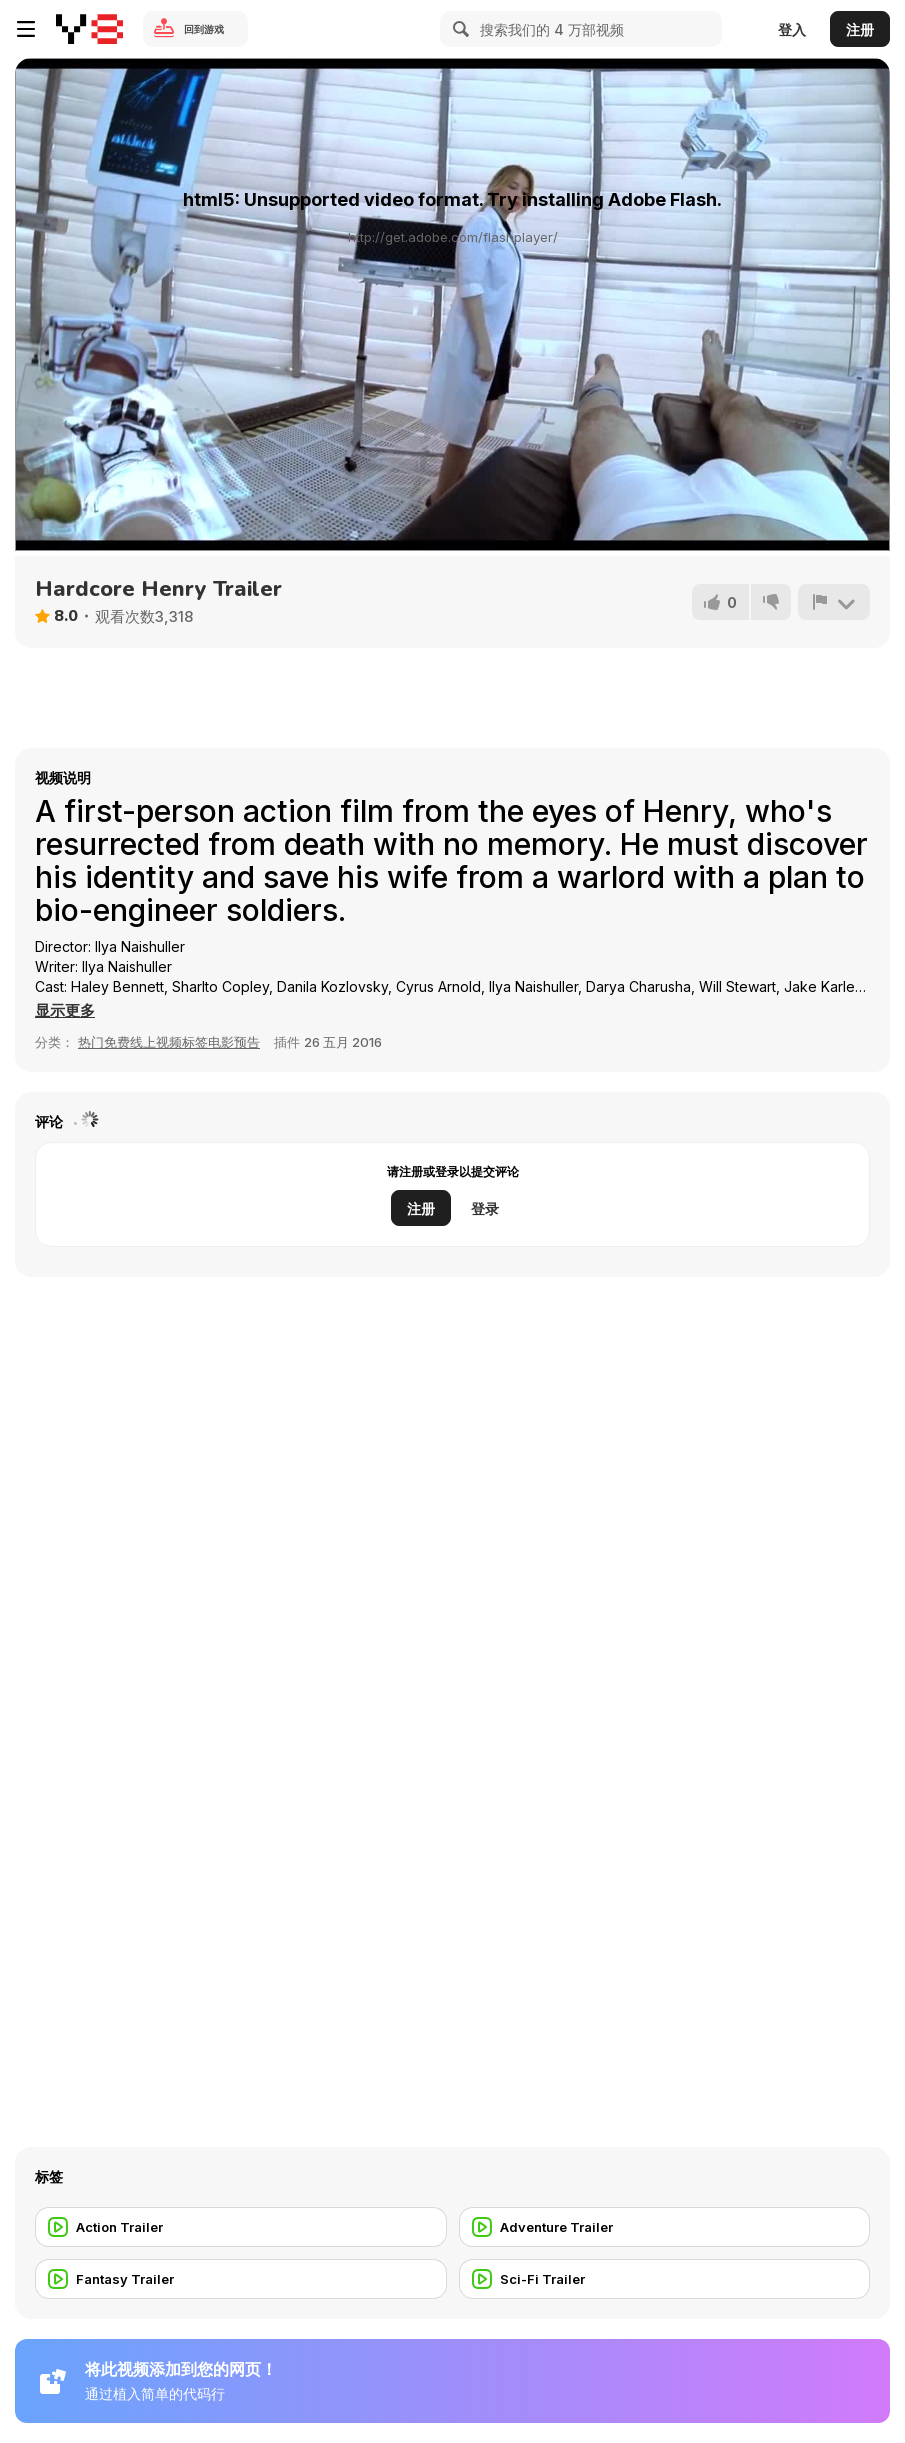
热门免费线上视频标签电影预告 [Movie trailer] (169, 1042)
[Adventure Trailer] (665, 2227)
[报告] (834, 602)
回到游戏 (204, 29)
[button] (65, 1011)
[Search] (458, 29)
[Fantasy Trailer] (241, 2279)
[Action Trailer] (241, 2227)
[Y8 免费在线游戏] (89, 29)
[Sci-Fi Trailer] (665, 2279)
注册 (860, 29)
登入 (792, 29)
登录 (485, 1208)
